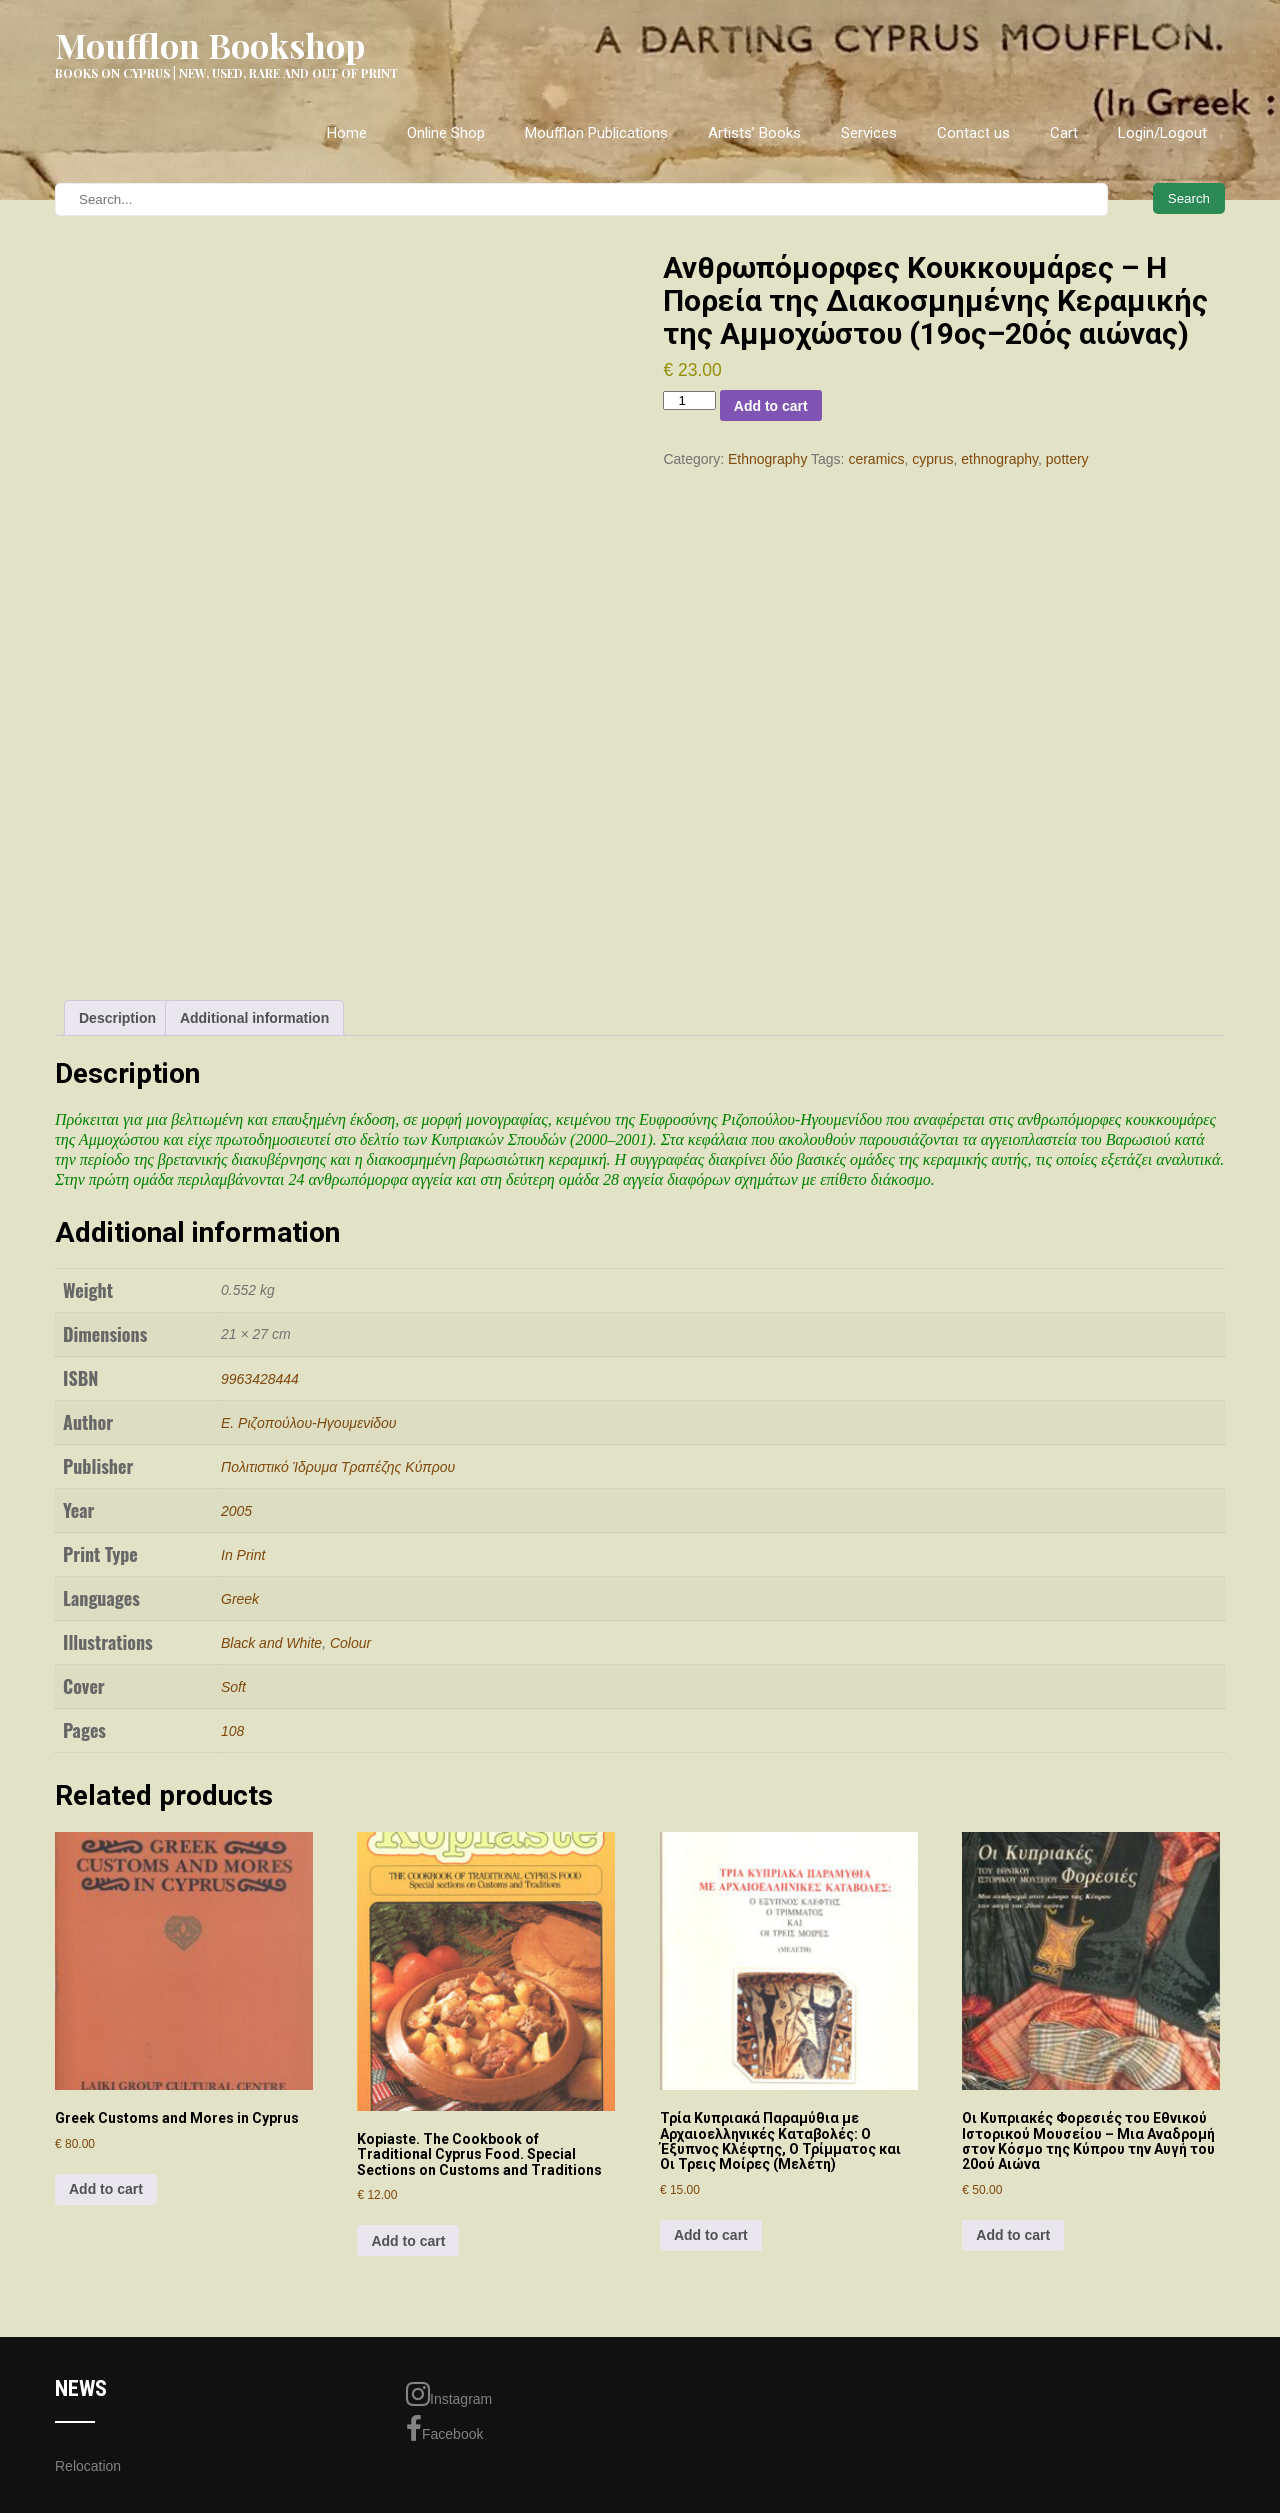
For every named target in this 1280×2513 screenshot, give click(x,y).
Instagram (449, 2394)
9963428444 (260, 1379)
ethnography (999, 459)
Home (347, 133)
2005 (236, 1511)
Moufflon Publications (596, 133)
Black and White (271, 1643)
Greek (240, 1599)
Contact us (973, 133)
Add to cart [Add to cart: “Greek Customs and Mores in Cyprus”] (106, 2189)
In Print (243, 1555)
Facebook (444, 2429)
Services (869, 133)
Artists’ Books (754, 133)
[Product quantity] (689, 400)
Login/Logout (1162, 133)
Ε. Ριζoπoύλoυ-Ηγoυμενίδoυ (309, 1423)
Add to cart (771, 406)
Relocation (88, 2466)
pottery (1067, 459)
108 (232, 1731)
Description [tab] (117, 1018)
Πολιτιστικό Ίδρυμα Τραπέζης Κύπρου (338, 1467)
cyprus (932, 459)
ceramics (876, 459)
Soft (233, 1687)
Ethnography (767, 459)
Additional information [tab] (254, 1018)
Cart (1064, 133)
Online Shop (446, 133)
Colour (350, 1643)
